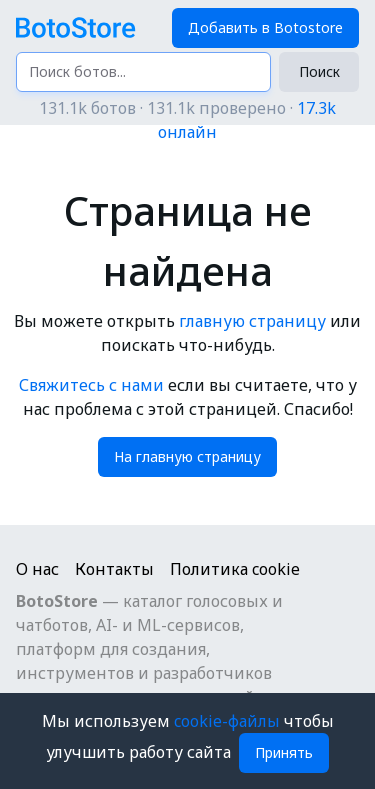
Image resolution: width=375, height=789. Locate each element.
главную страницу (252, 321)
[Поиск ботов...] (143, 72)
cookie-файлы (229, 721)
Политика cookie (235, 569)
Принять (284, 752)
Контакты (114, 569)
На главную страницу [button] (187, 456)
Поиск (319, 71)
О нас (37, 569)
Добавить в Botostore (265, 27)
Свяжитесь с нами (91, 385)
